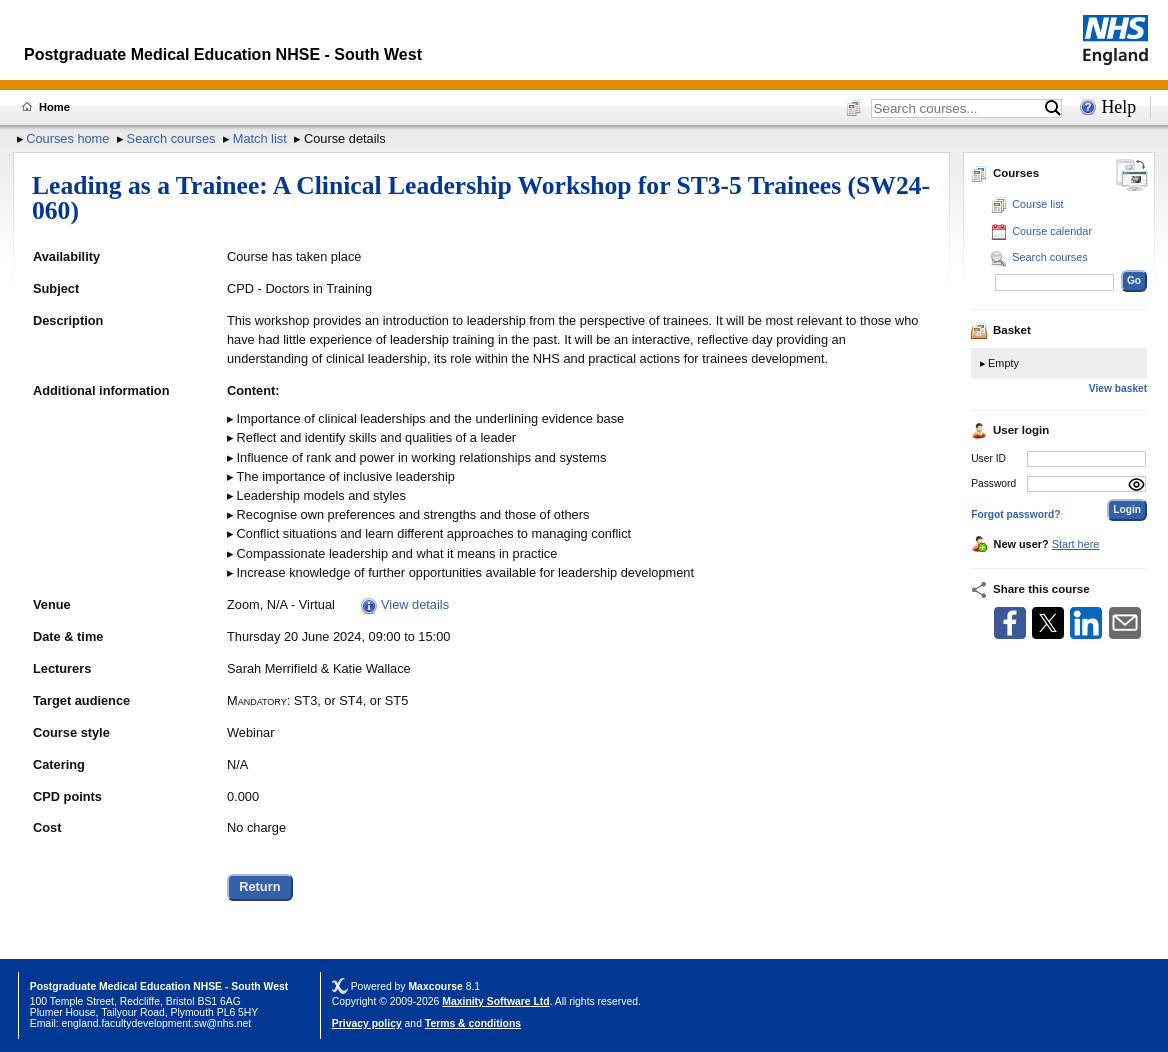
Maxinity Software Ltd (495, 1001)
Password (993, 483)
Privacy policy (367, 1023)
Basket (1001, 330)
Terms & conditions (473, 1023)
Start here (1076, 544)
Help (1118, 107)
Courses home (67, 138)
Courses (1005, 173)
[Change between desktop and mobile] (1132, 176)
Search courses (171, 138)
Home (54, 107)
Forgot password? (1015, 514)
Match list (260, 138)
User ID (988, 458)
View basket (1118, 388)
